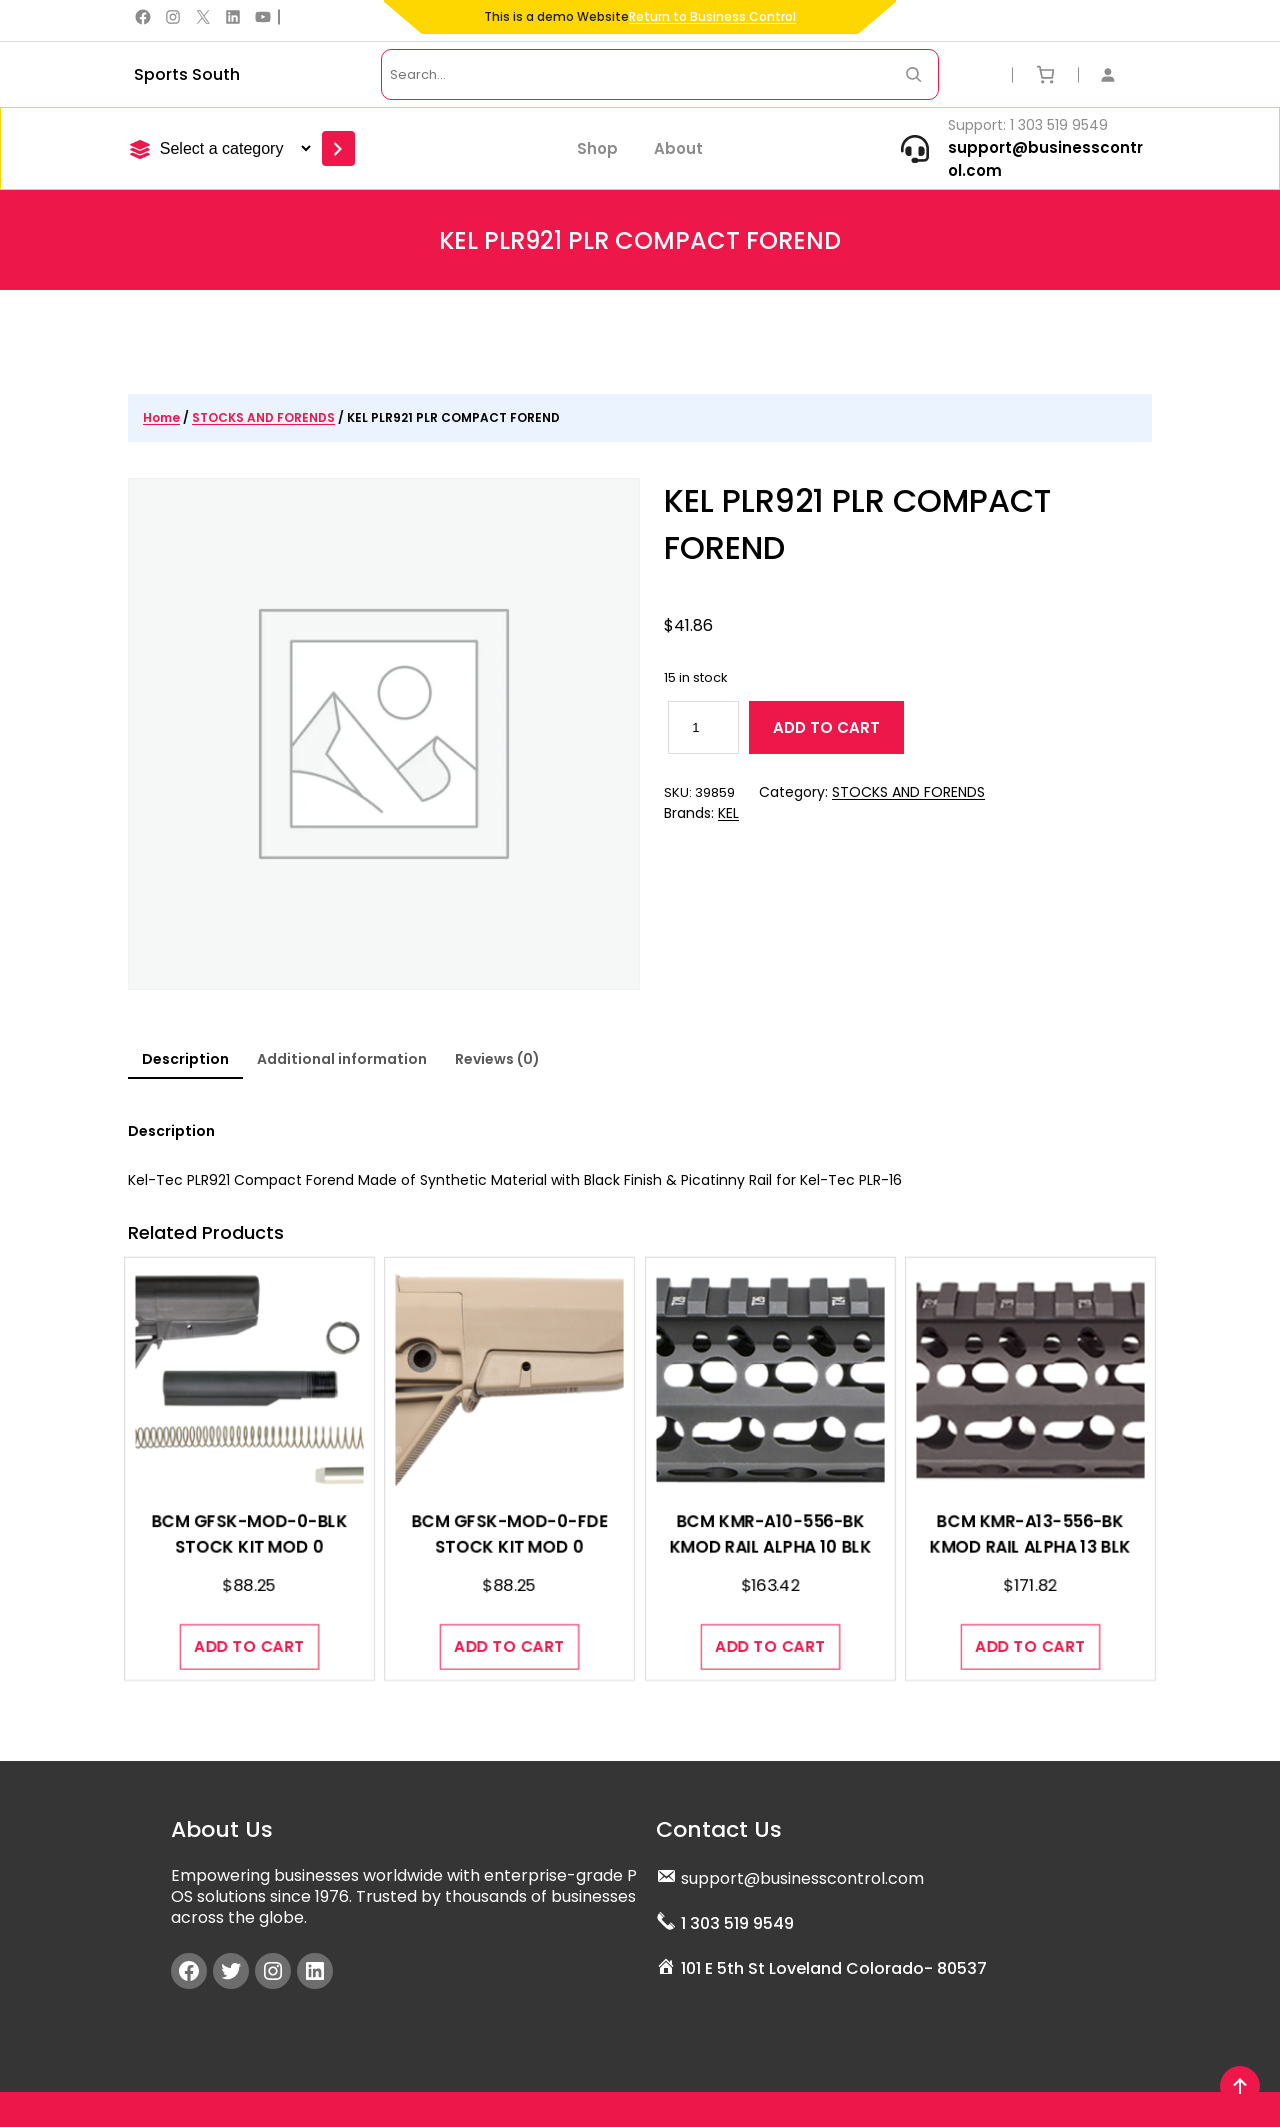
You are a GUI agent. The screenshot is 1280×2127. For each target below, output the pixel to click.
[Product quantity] (703, 729)
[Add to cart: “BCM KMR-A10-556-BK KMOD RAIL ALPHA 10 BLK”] (770, 1629)
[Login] (1118, 74)
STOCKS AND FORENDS (263, 417)
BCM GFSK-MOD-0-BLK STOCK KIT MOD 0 (249, 1562)
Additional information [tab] (342, 1059)
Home (161, 417)
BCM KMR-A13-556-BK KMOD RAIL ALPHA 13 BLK (1030, 1562)
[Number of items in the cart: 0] (1045, 74)
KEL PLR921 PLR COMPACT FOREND (860, 525)
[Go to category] (338, 148)
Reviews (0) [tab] (497, 1059)
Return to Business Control (712, 16)
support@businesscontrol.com (802, 1874)
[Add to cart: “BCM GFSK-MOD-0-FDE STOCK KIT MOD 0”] (510, 1629)
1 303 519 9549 (737, 1919)
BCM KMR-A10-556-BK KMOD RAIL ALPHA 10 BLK (770, 1562)
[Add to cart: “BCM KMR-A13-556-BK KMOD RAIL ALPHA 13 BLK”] (1031, 1629)
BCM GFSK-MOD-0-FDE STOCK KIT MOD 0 (510, 1562)
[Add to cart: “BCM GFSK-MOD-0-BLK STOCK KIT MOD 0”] (250, 1629)
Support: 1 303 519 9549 (1028, 125)
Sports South (187, 74)
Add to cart (826, 729)
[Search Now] (913, 74)
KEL (728, 815)
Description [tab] (185, 1059)
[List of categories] (232, 148)
